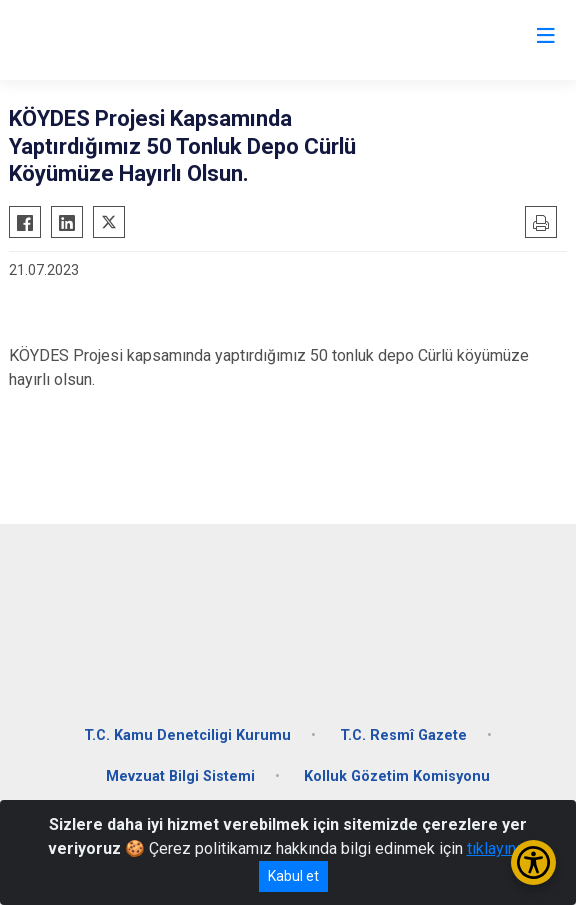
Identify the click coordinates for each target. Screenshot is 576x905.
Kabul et (293, 876)
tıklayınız (498, 848)
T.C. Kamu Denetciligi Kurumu (187, 735)
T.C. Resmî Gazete (403, 735)
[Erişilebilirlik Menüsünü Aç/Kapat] (533, 862)
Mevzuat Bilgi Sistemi (180, 776)
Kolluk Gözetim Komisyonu (397, 776)
